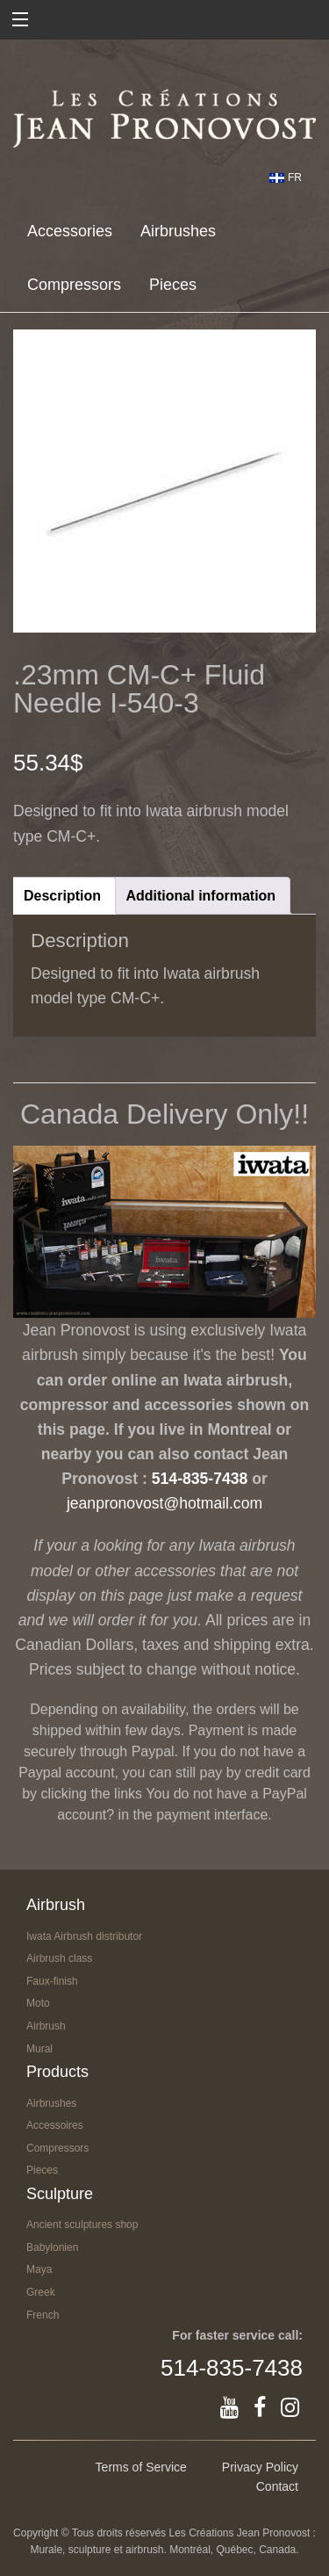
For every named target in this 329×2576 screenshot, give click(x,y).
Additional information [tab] (200, 895)
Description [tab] (62, 895)
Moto (38, 2003)
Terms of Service (141, 2467)
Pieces (173, 284)
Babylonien (52, 2247)
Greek (40, 2292)
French (42, 2315)
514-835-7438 (200, 1478)
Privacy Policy (260, 2467)
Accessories (69, 231)
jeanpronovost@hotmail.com (164, 1503)
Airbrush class (59, 1958)
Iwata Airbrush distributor (84, 1936)
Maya (39, 2269)
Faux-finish (52, 1981)
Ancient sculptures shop (82, 2224)
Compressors (74, 284)
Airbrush (46, 2026)
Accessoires (54, 2125)
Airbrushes (178, 231)
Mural (39, 2049)
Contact (277, 2486)
